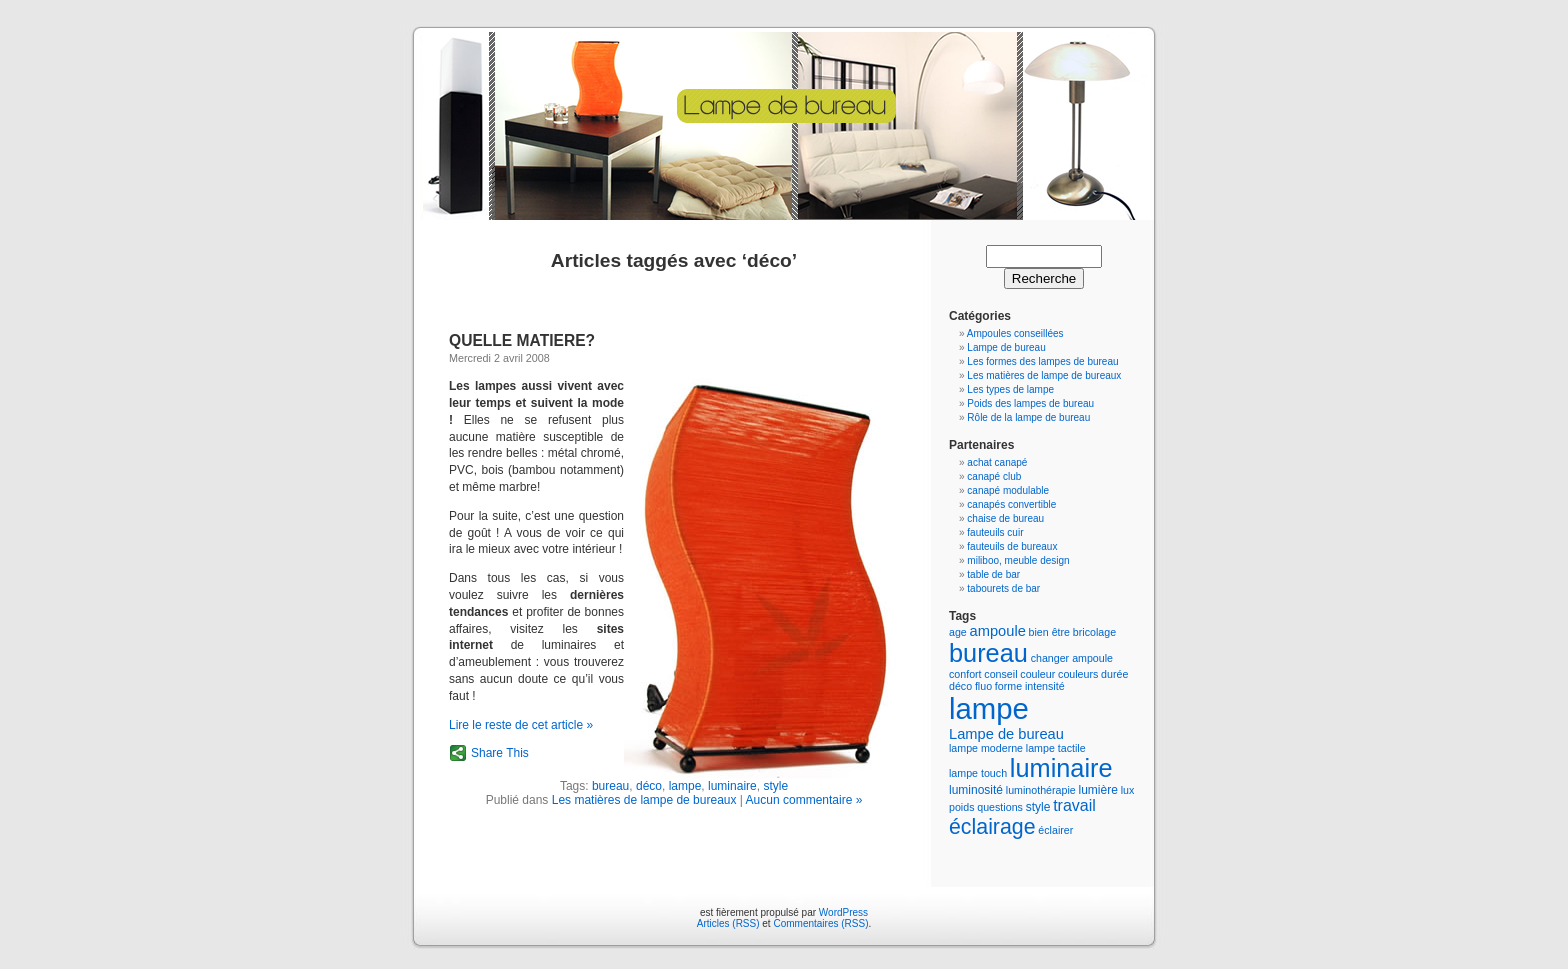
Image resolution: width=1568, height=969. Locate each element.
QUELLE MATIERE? (522, 340)
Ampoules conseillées (1015, 333)
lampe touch (978, 773)
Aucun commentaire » (804, 800)
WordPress (843, 912)
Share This (500, 753)
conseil (1000, 674)
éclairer (1055, 830)
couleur (1037, 674)
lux (1128, 790)
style (775, 786)
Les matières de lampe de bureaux (644, 800)
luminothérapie (1041, 790)
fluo (983, 686)
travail (1074, 805)
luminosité (976, 790)
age (958, 632)
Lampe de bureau (1006, 347)
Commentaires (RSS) (820, 923)
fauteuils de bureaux (1012, 546)
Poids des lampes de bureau (1030, 403)
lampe (685, 786)
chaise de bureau (1005, 518)
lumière (1098, 790)
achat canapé (997, 462)
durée (1114, 674)
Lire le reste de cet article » (521, 725)
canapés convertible (1011, 504)
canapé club (994, 476)
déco (649, 786)
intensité (1045, 686)
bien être (1049, 632)
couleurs (1078, 674)
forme (1008, 686)
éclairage (992, 827)
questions (1000, 807)
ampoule (998, 631)
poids (961, 807)
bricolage (1094, 632)
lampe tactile (1056, 748)
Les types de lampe (1010, 389)
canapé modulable (1008, 490)
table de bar (993, 574)
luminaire (732, 786)
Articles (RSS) (728, 923)
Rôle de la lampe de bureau (1028, 417)
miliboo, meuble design (1018, 560)
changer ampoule (1072, 658)
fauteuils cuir (995, 532)
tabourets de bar (1003, 588)
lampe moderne (986, 748)
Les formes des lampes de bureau (1042, 361)
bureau (610, 786)
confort (965, 674)
